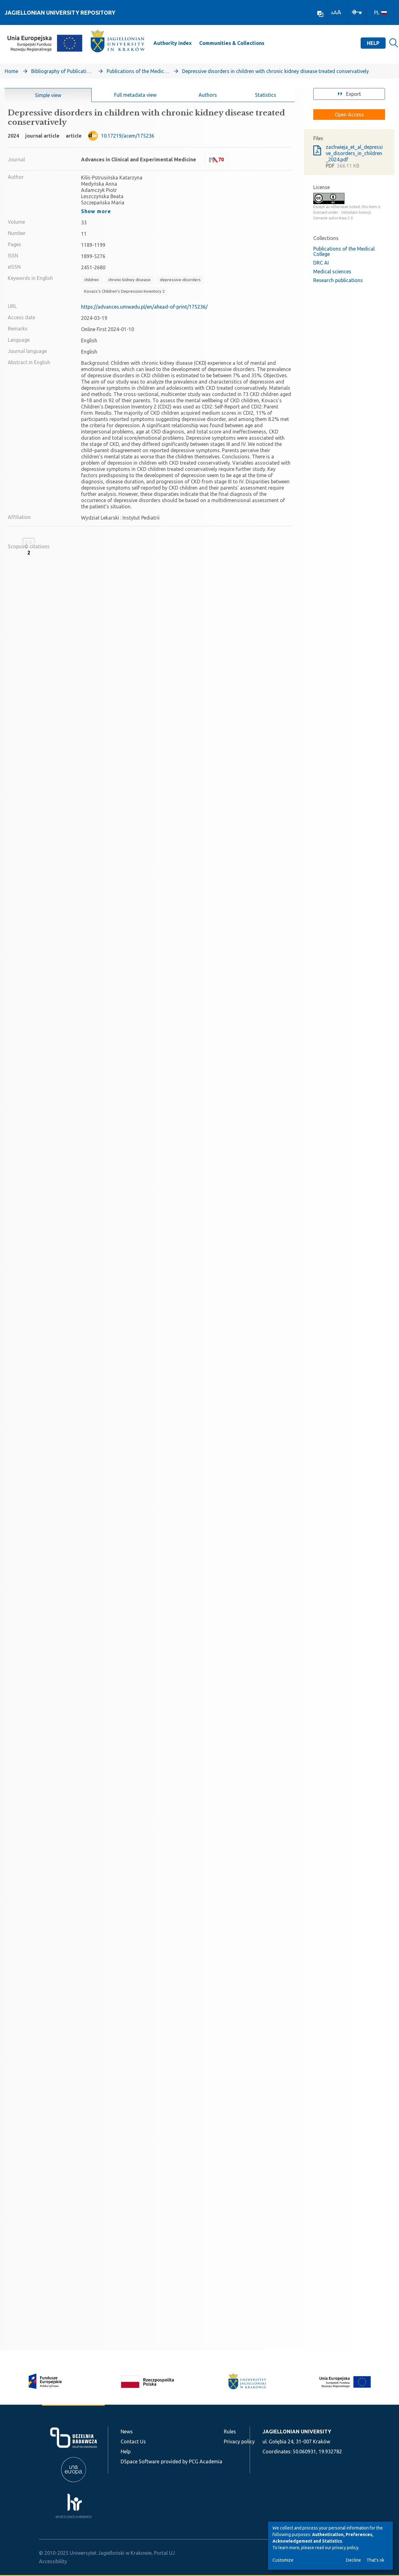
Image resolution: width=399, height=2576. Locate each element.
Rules (230, 2431)
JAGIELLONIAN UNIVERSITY (296, 2431)
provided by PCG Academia (191, 2461)
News (127, 2431)
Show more (96, 211)
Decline (353, 2560)
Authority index (172, 43)
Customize (282, 2560)
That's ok (375, 2560)
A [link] (332, 13)
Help (373, 43)
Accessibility (53, 2561)
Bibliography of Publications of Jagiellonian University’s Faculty (62, 71)
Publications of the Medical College (138, 71)
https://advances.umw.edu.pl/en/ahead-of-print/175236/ (144, 307)
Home (11, 71)
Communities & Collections (231, 43)
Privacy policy (239, 2441)
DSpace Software (140, 2461)
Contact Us (133, 2441)
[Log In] (357, 11)
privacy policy (345, 2547)
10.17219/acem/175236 (127, 136)
